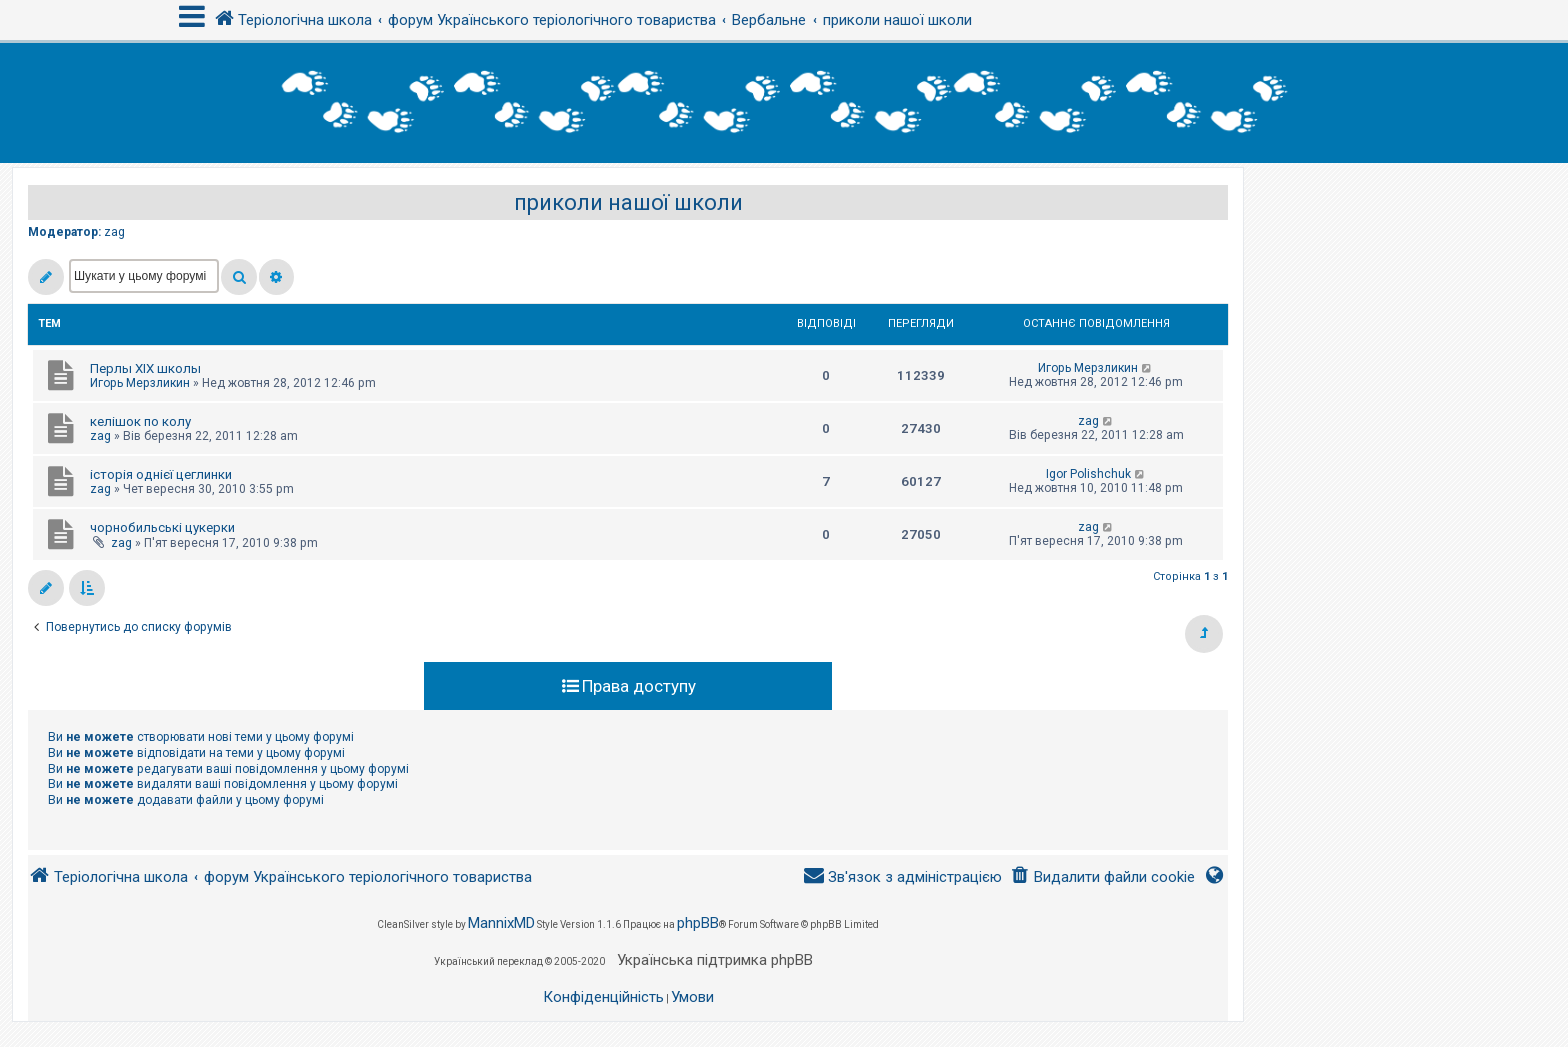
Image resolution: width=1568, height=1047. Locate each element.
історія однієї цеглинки (161, 474)
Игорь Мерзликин (140, 383)
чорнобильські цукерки (162, 527)
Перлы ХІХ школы (145, 368)
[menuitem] (1102, 877)
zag (114, 232)
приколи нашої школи (628, 202)
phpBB (698, 923)
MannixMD (501, 923)
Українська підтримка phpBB (715, 960)
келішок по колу (140, 421)
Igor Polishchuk (1088, 474)
